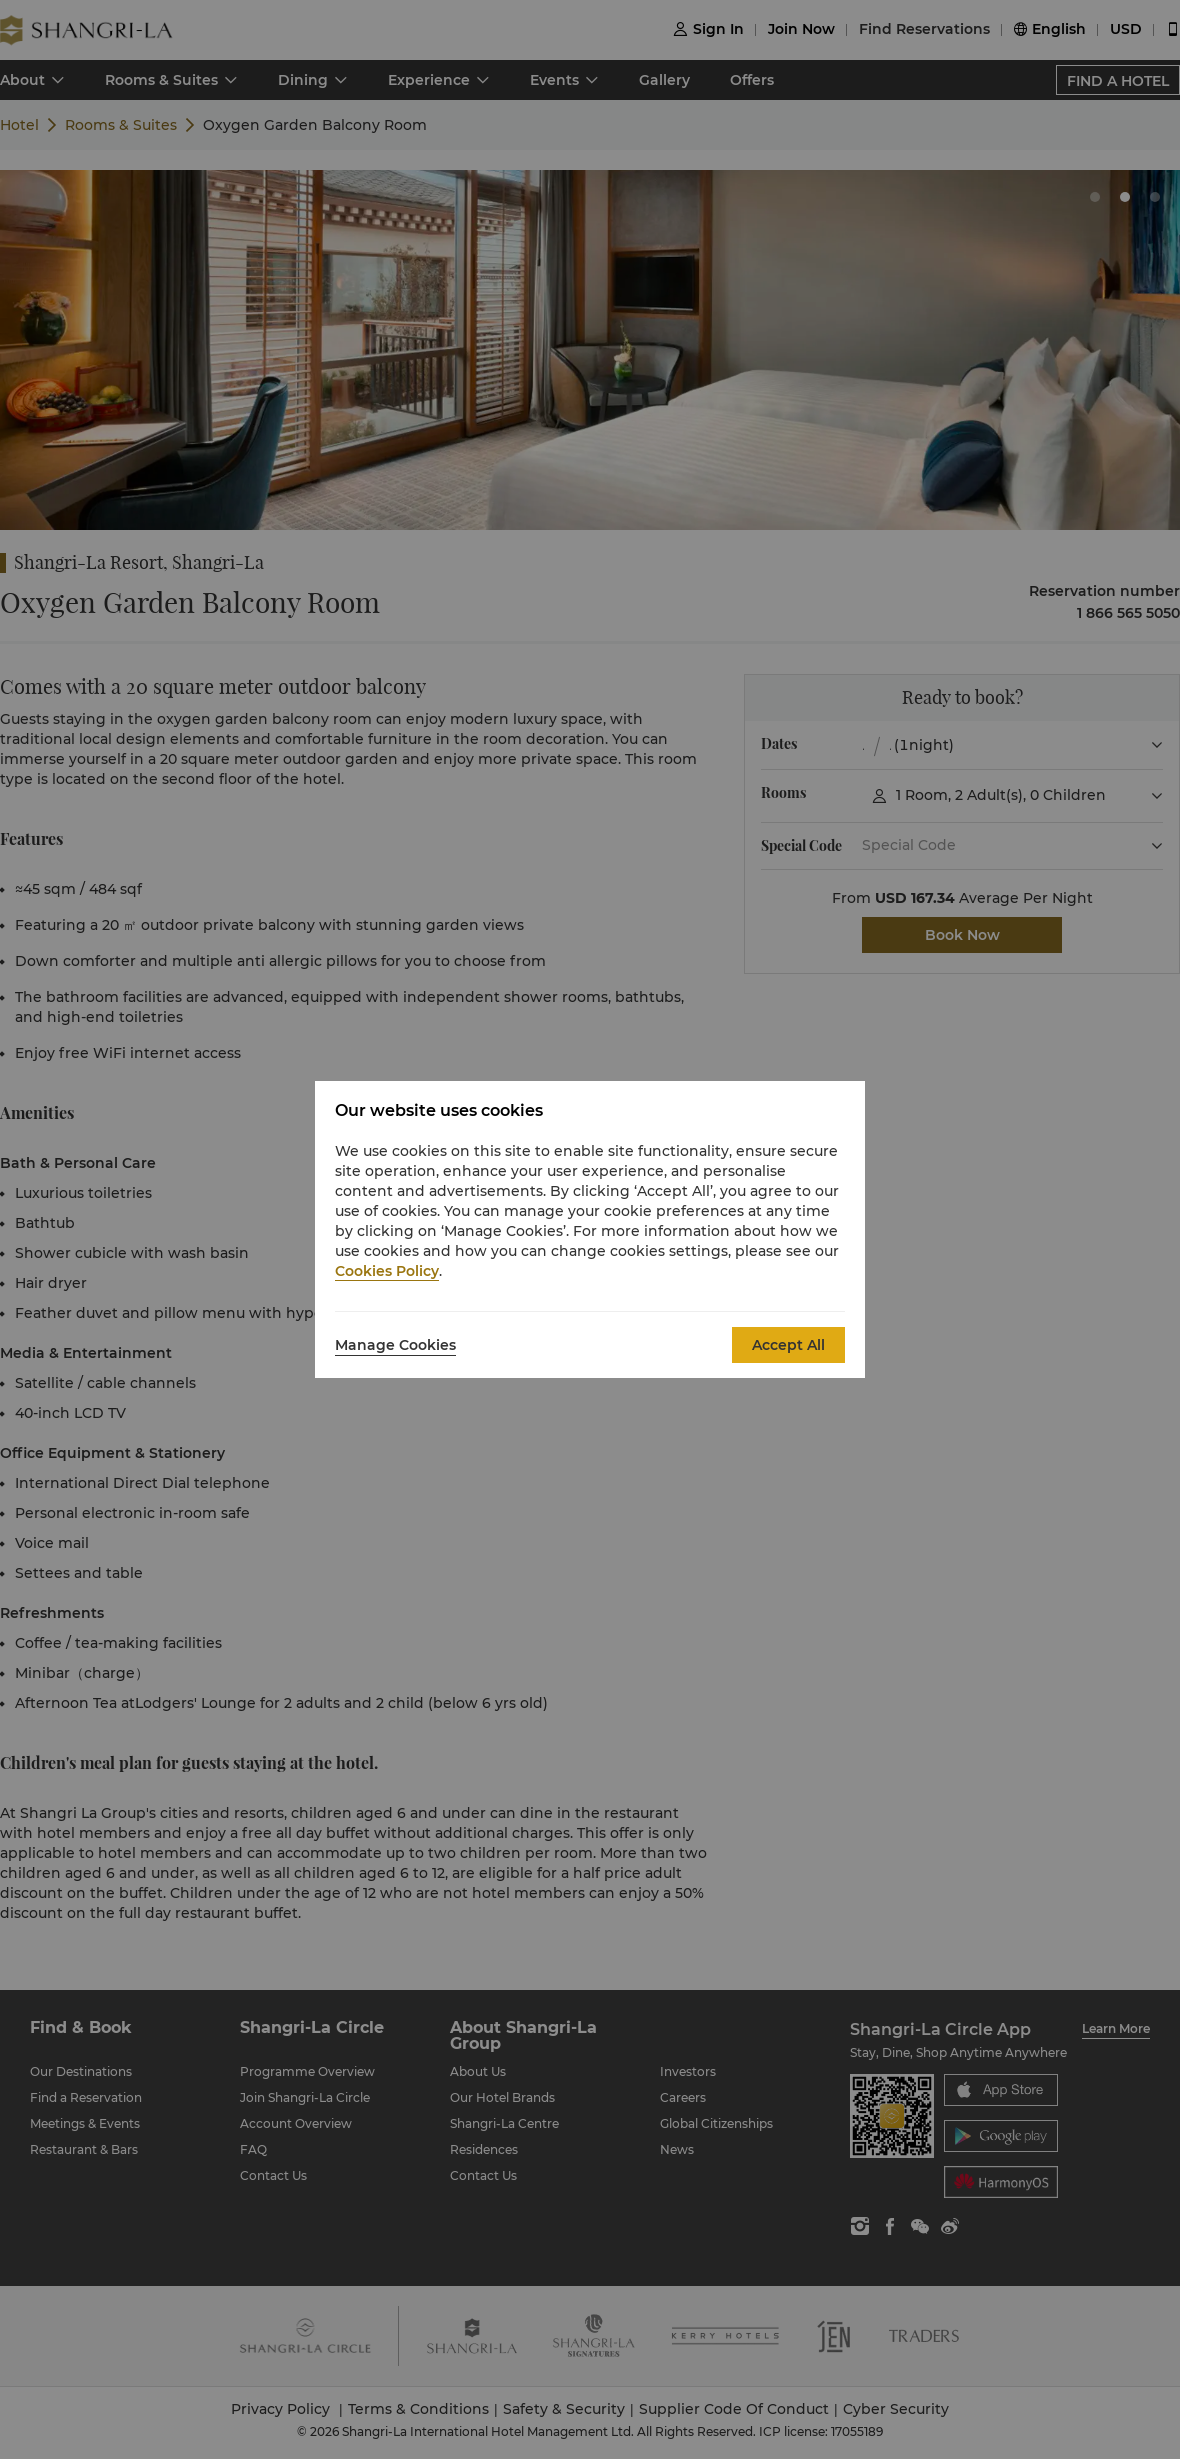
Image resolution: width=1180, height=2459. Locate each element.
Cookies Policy (387, 1271)
